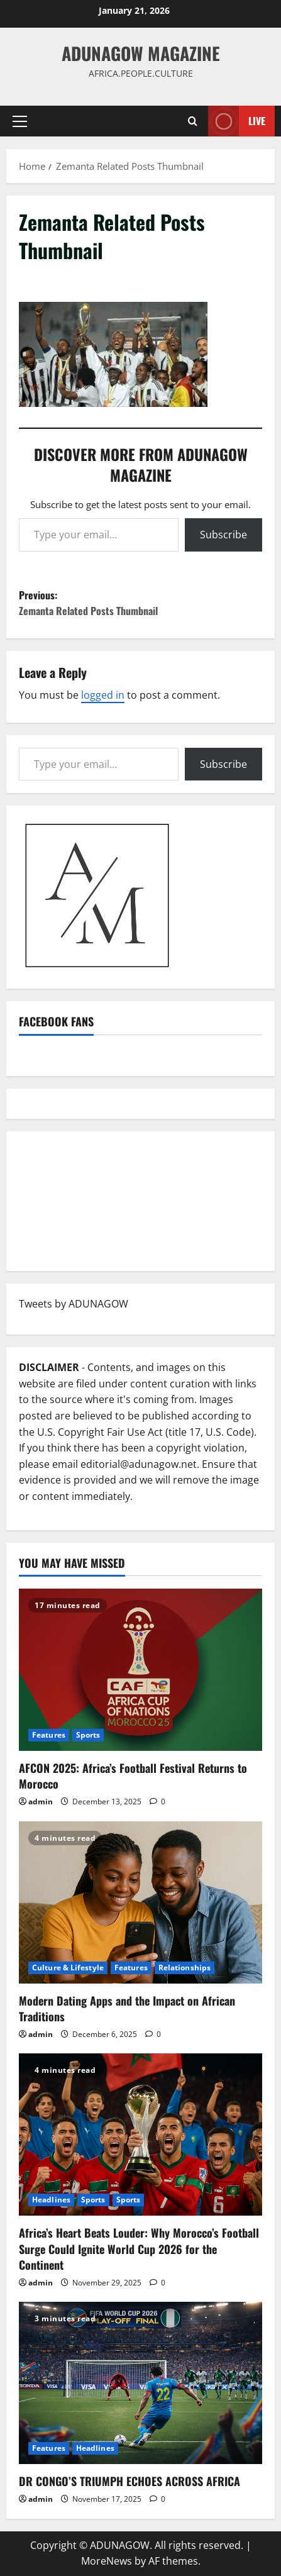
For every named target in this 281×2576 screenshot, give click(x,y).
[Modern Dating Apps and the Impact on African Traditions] (140, 1902)
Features (48, 1734)
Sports (88, 1734)
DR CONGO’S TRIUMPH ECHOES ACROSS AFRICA (129, 2481)
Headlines (51, 2199)
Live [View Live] (236, 121)
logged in (102, 695)
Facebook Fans (56, 1021)
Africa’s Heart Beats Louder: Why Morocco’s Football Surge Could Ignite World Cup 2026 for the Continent (139, 2248)
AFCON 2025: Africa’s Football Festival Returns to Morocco (133, 1776)
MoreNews (106, 2561)
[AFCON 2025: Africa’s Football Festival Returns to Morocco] (140, 1670)
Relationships (184, 1967)
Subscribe (223, 534)
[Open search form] (192, 121)
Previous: (140, 603)
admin (40, 1801)
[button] (19, 121)
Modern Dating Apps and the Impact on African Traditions (127, 2008)
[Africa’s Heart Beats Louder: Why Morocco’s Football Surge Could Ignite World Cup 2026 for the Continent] (140, 2134)
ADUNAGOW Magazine (141, 53)
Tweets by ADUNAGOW (73, 1304)
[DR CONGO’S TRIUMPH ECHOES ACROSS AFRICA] (140, 2383)
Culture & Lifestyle (68, 1967)
